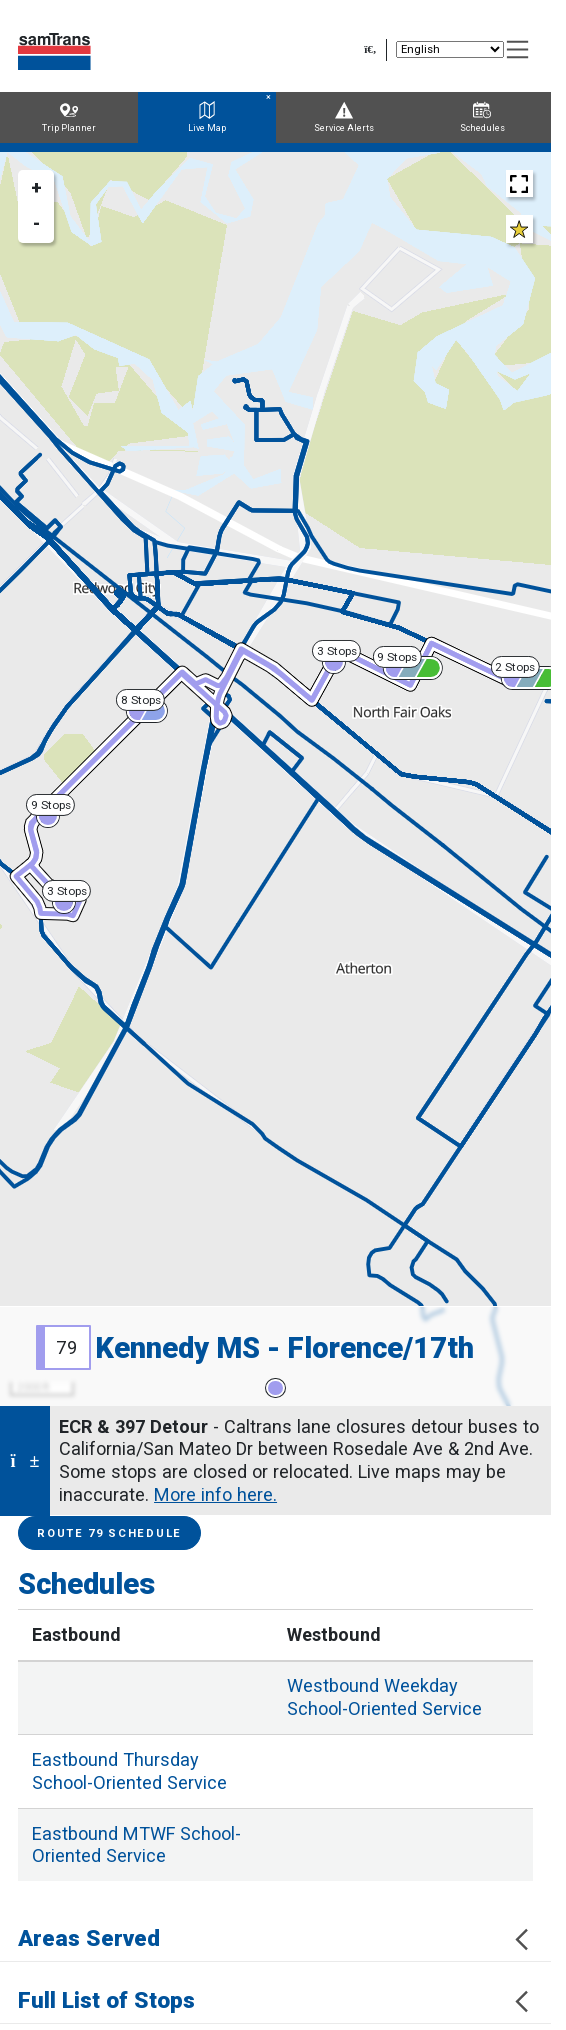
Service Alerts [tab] (344, 117)
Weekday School (384, 1697)
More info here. (215, 1494)
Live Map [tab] (207, 117)
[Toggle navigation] (518, 50)
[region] (275, 779)
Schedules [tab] (482, 117)
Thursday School (129, 1771)
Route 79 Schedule (109, 1533)
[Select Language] (450, 49)
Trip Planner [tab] (69, 117)
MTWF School (136, 1845)
